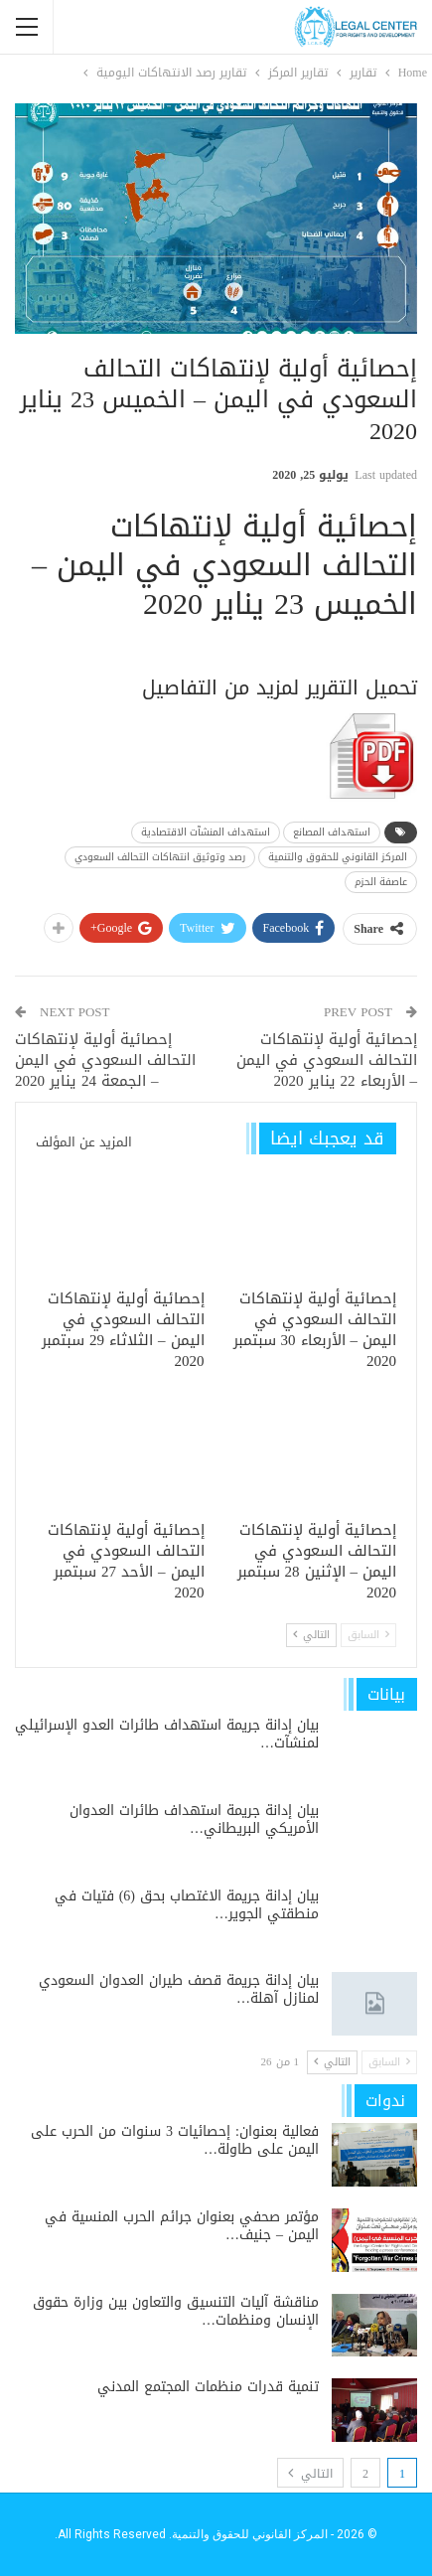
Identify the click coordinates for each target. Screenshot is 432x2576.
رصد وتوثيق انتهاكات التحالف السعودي (159, 856)
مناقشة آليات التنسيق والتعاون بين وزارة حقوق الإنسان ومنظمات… (176, 2311)
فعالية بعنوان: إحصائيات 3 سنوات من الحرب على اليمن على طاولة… (175, 2140)
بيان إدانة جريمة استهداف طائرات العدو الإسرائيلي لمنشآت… (167, 1734)
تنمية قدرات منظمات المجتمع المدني (208, 2386)
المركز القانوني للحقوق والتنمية (337, 856)
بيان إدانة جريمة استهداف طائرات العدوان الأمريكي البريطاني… (194, 1819)
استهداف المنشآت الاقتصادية (205, 832)
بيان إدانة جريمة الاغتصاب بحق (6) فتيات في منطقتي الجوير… (187, 1905)
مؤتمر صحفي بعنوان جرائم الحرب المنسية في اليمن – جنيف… (182, 2225)
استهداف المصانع (331, 832)
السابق (368, 1634)
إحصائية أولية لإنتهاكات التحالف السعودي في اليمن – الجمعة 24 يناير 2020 (105, 1060)
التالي (311, 1634)
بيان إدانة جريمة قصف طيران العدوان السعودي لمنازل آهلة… (179, 1989)
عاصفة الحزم (381, 881)
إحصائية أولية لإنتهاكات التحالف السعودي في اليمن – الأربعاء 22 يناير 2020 (326, 1060)
